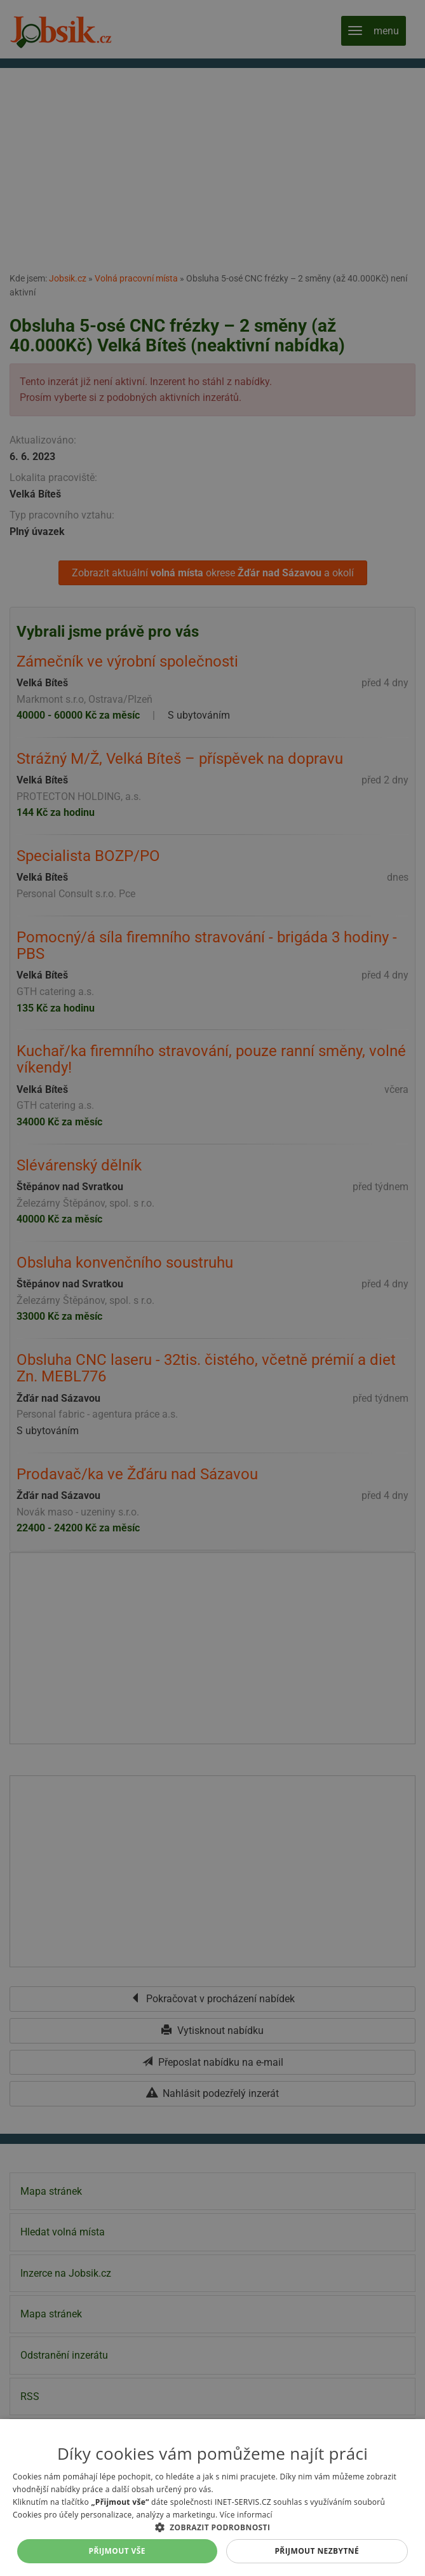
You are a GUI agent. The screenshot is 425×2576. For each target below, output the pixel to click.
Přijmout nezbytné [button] (316, 2550)
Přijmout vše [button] (117, 2550)
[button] (212, 2527)
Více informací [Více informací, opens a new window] (246, 2514)
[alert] (212, 1288)
